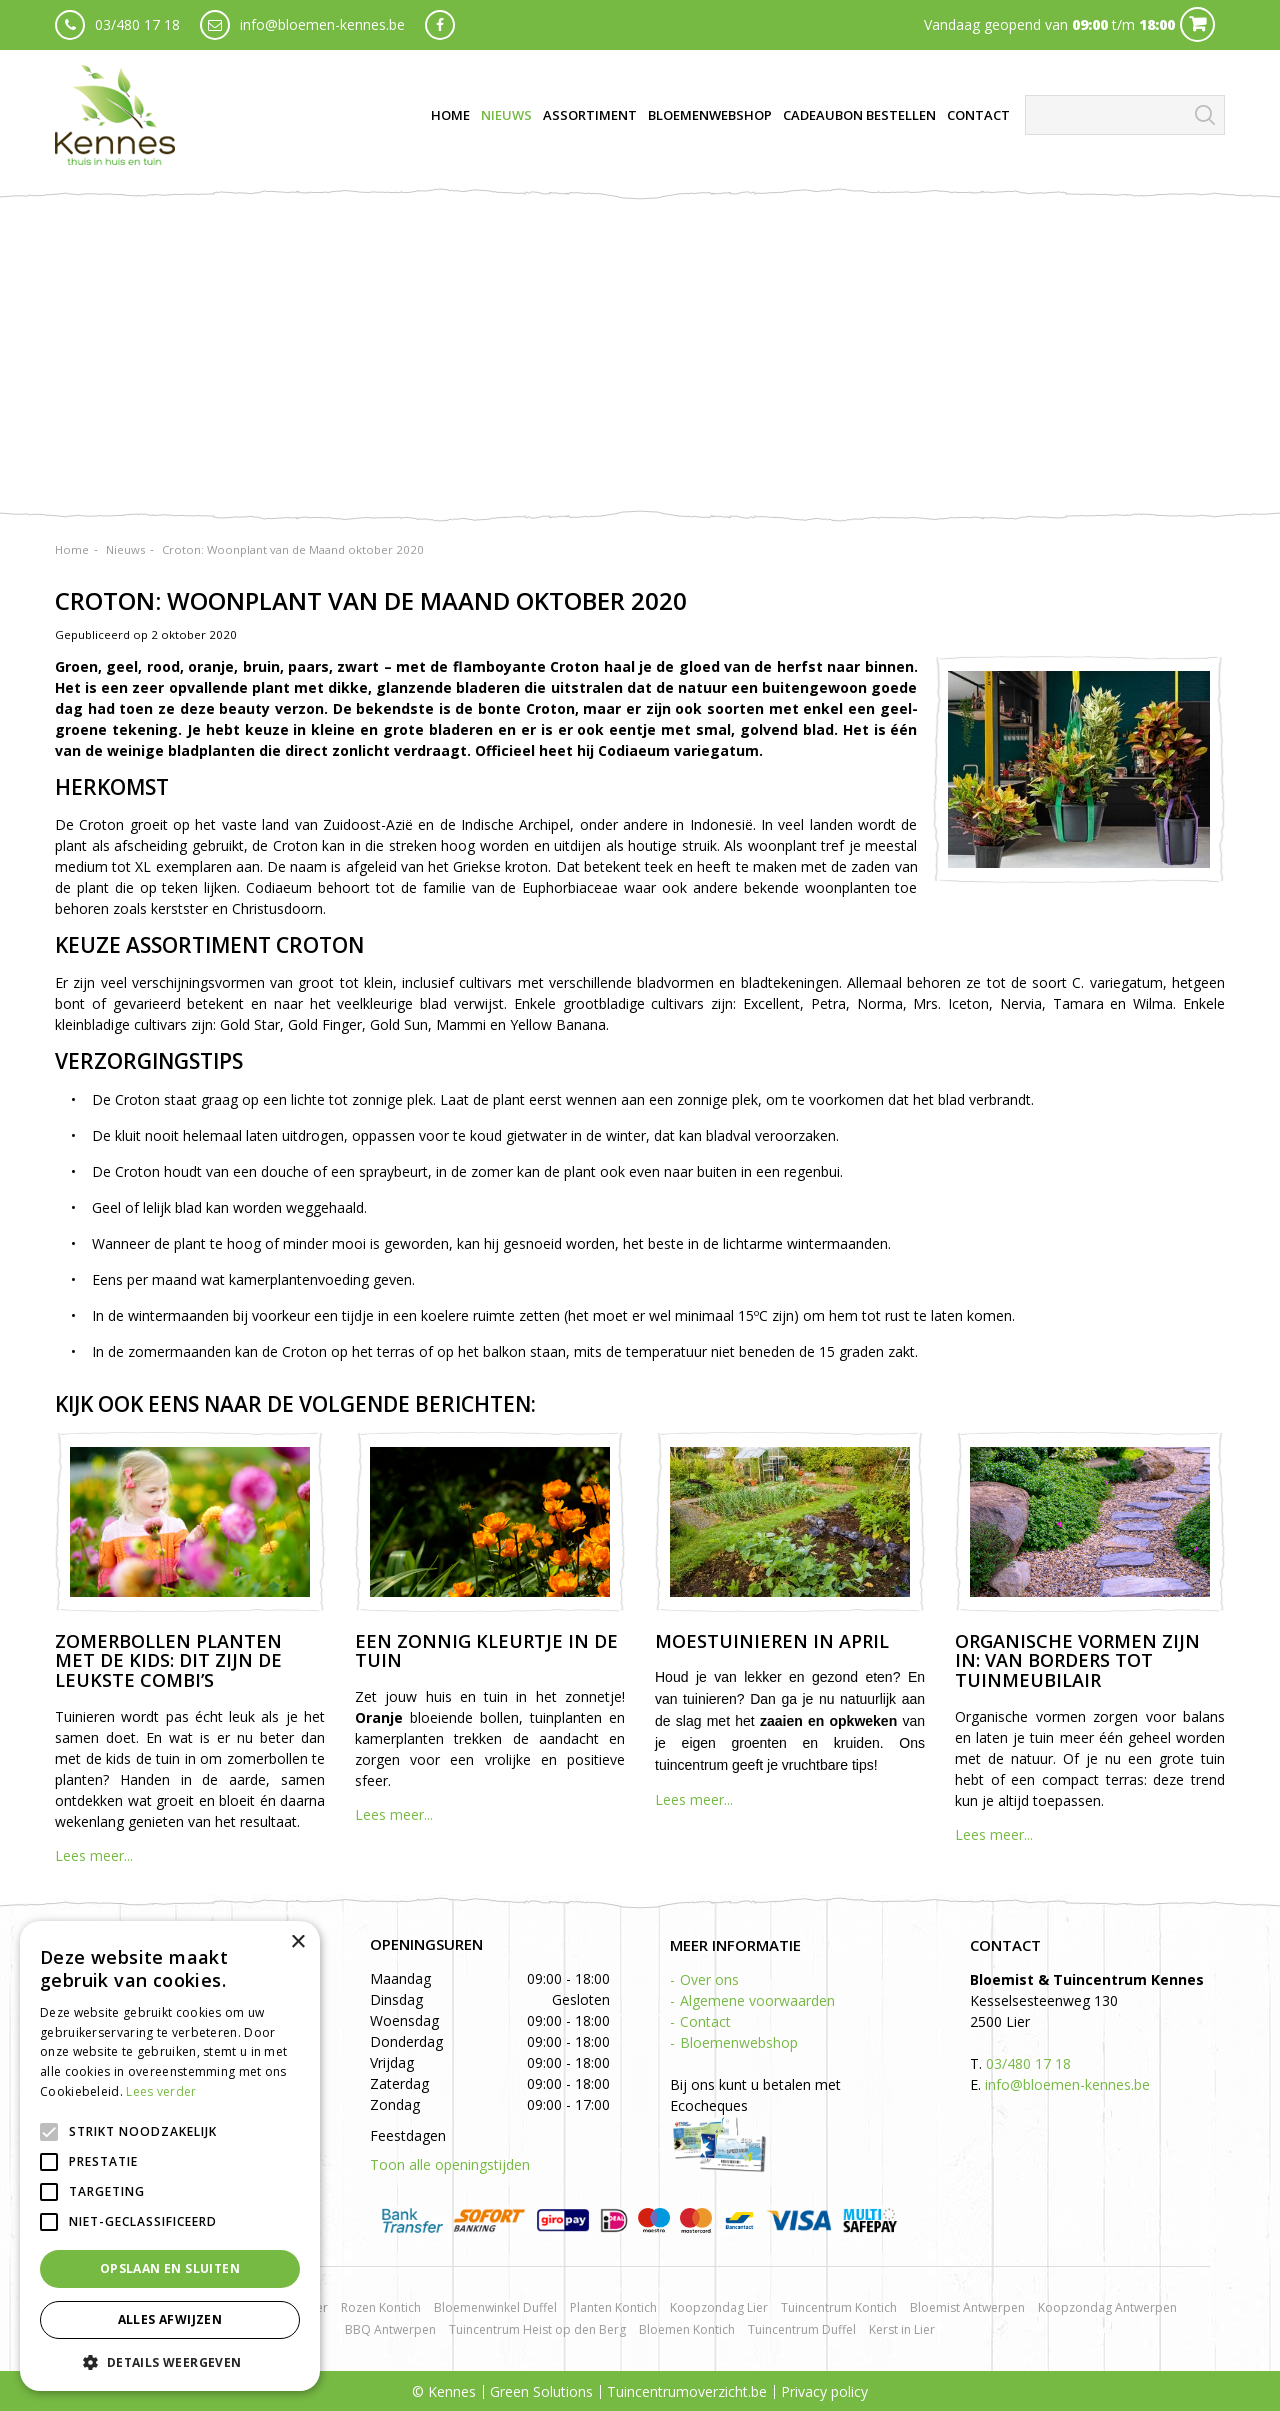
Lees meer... (94, 1855)
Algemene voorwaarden (757, 2000)
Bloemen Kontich (687, 2329)
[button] (170, 2361)
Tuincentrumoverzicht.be (687, 2391)
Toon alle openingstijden (450, 2164)
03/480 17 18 (137, 24)
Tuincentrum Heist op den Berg (537, 2329)
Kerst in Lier (902, 2329)
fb (440, 25)
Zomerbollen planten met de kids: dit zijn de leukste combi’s (168, 1661)
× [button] (297, 1942)
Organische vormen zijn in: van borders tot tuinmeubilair (1077, 1661)
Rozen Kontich (381, 2307)
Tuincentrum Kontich (839, 2307)
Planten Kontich (613, 2307)
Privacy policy (824, 2391)
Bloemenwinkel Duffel (495, 2307)
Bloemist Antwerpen (967, 2307)
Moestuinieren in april (772, 1641)
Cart (1197, 24)
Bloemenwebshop (739, 2042)
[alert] (170, 2156)
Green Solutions (541, 2391)
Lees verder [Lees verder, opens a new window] (161, 2091)
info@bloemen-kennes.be (322, 24)
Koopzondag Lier (719, 2307)
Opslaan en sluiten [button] (170, 2268)
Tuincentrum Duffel (802, 2329)
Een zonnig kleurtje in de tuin (486, 1651)
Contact (705, 2021)
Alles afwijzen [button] (170, 2319)
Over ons (709, 1979)
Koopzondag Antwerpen (1107, 2307)
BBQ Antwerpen (390, 2329)
